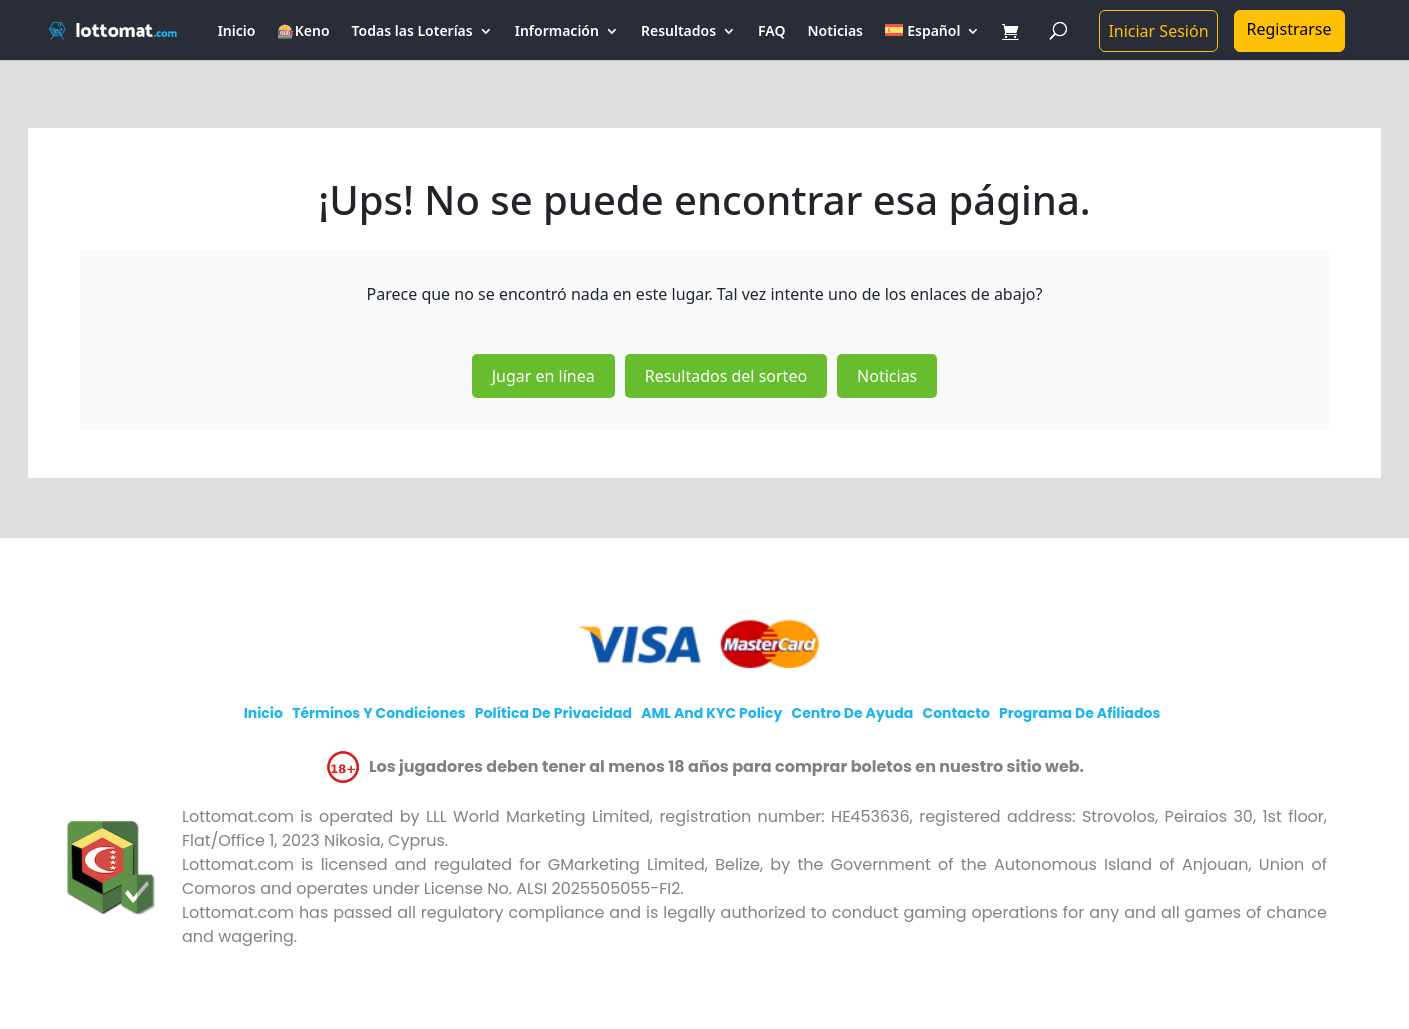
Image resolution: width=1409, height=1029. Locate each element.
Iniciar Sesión (1158, 31)
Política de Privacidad (553, 713)
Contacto (956, 713)
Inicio (237, 32)
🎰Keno (303, 32)
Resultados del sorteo (726, 376)
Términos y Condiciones (378, 713)
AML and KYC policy (711, 713)
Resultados (678, 32)
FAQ (771, 32)
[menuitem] (932, 42)
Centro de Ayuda (853, 713)
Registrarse (1289, 29)
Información (557, 32)
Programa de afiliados (1079, 713)
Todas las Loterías (412, 32)
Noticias (835, 32)
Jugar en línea (543, 376)
